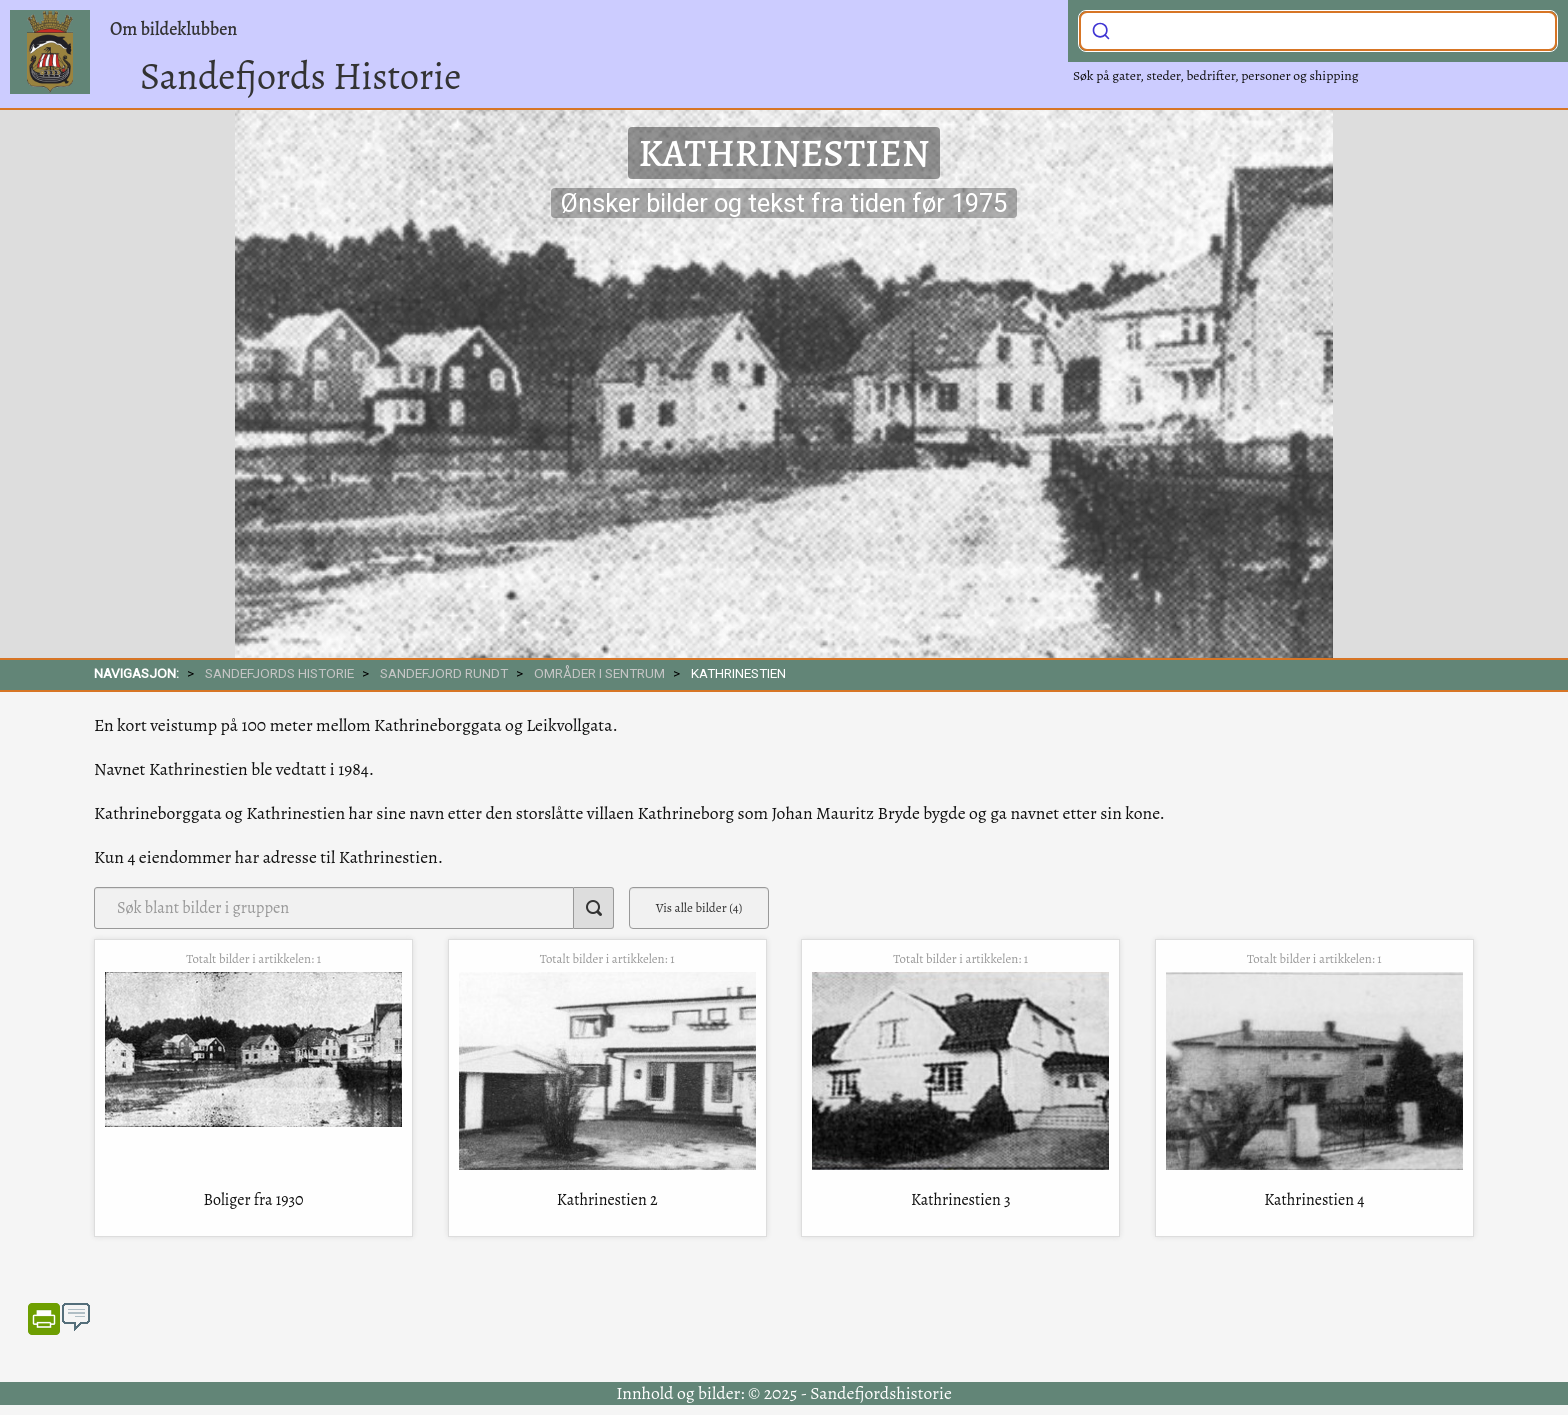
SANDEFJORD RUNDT (444, 673)
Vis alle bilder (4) (699, 907)
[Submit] (1101, 29)
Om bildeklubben (173, 29)
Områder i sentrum (599, 673)
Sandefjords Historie (300, 76)
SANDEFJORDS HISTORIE (279, 673)
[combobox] (1318, 31)
